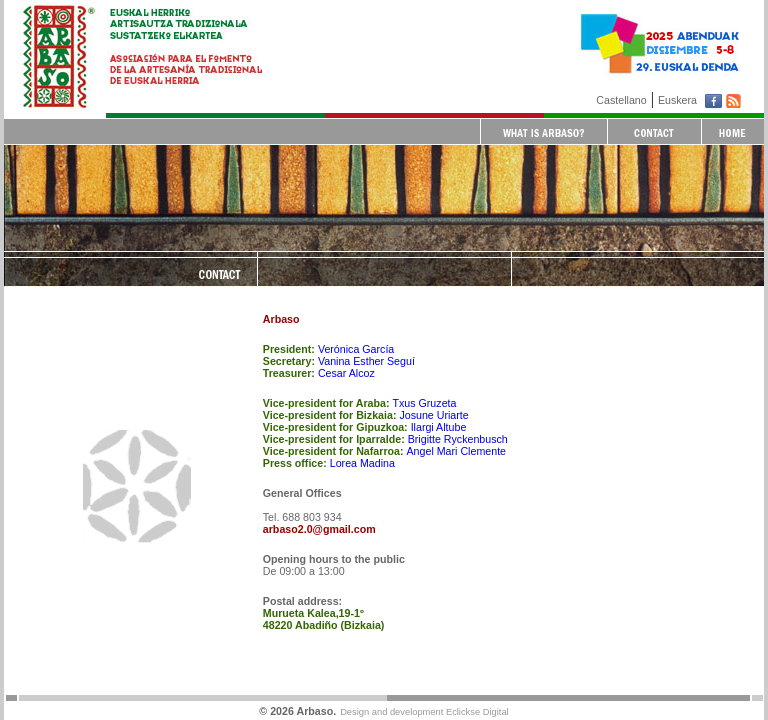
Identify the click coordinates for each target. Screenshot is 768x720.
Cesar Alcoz (346, 373)
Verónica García (356, 349)
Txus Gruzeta (424, 403)
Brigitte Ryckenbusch (458, 439)
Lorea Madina (362, 463)
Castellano (621, 100)
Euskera (677, 100)
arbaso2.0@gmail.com (319, 529)
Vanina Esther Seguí (366, 361)
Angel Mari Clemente (457, 451)
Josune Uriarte (433, 415)
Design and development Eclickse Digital (424, 712)
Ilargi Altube (439, 427)
